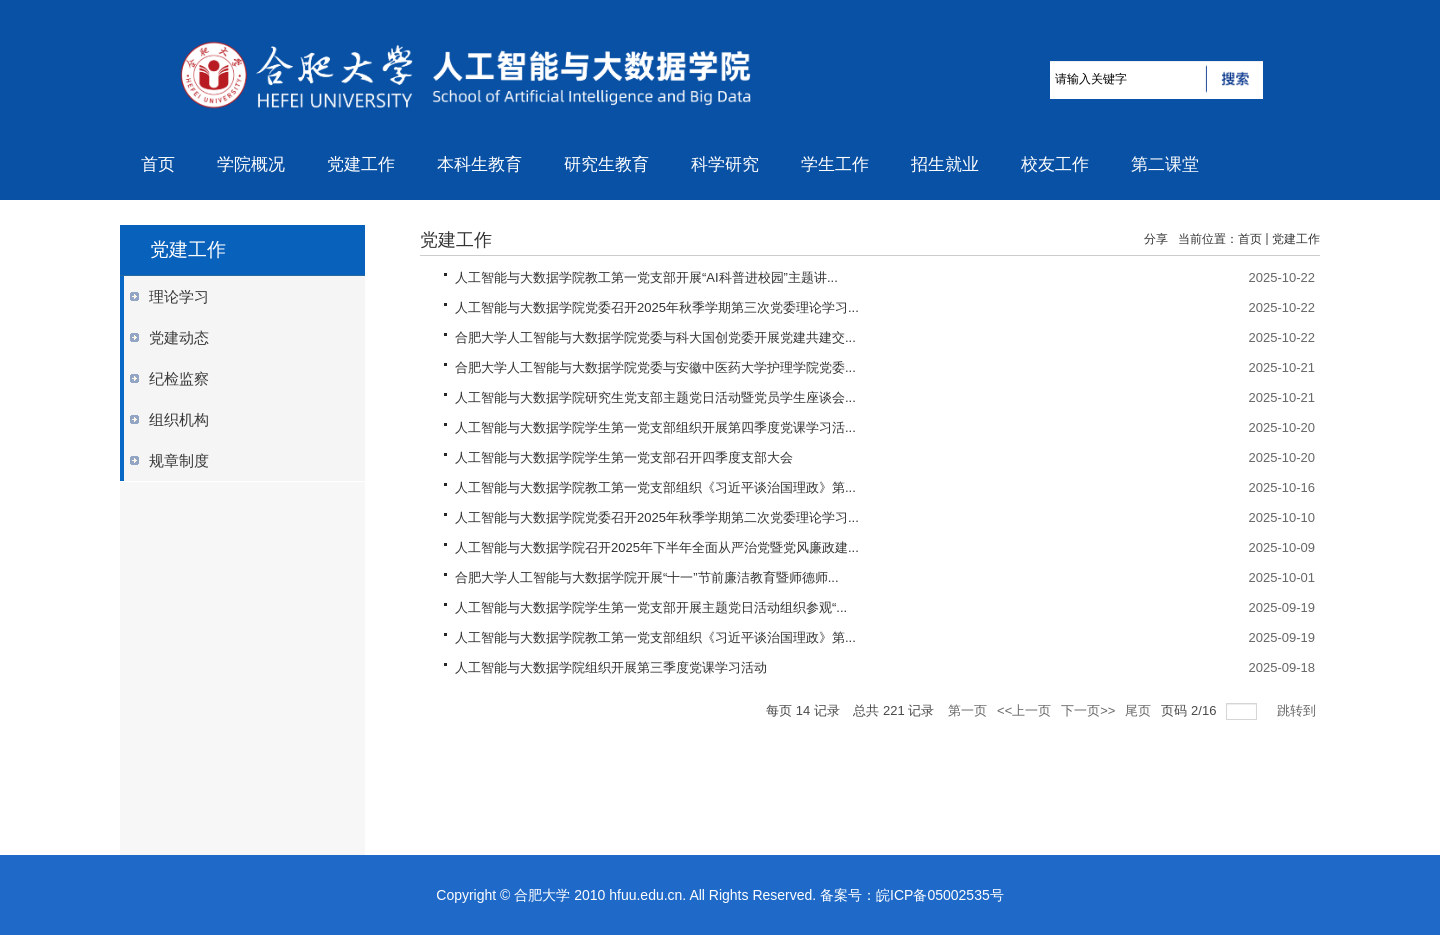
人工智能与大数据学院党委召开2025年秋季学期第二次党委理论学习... (657, 517)
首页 (1250, 239)
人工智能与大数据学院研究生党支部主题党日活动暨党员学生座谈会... (655, 397)
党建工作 (1296, 239)
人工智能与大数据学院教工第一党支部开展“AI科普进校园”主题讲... (646, 277)
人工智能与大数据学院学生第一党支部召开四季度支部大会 (624, 457)
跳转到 (1298, 710)
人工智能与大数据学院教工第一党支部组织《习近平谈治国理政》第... (655, 487)
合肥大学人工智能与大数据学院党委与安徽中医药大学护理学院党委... (655, 367)
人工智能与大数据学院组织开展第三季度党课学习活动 (611, 667)
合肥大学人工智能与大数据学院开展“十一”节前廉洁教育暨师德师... (647, 577)
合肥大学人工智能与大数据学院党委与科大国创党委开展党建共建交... (655, 337)
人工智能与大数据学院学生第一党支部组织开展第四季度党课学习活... (655, 427)
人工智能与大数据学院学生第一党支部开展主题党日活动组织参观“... (651, 607)
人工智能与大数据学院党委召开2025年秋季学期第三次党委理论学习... (657, 307)
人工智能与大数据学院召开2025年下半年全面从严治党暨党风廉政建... (657, 547)
